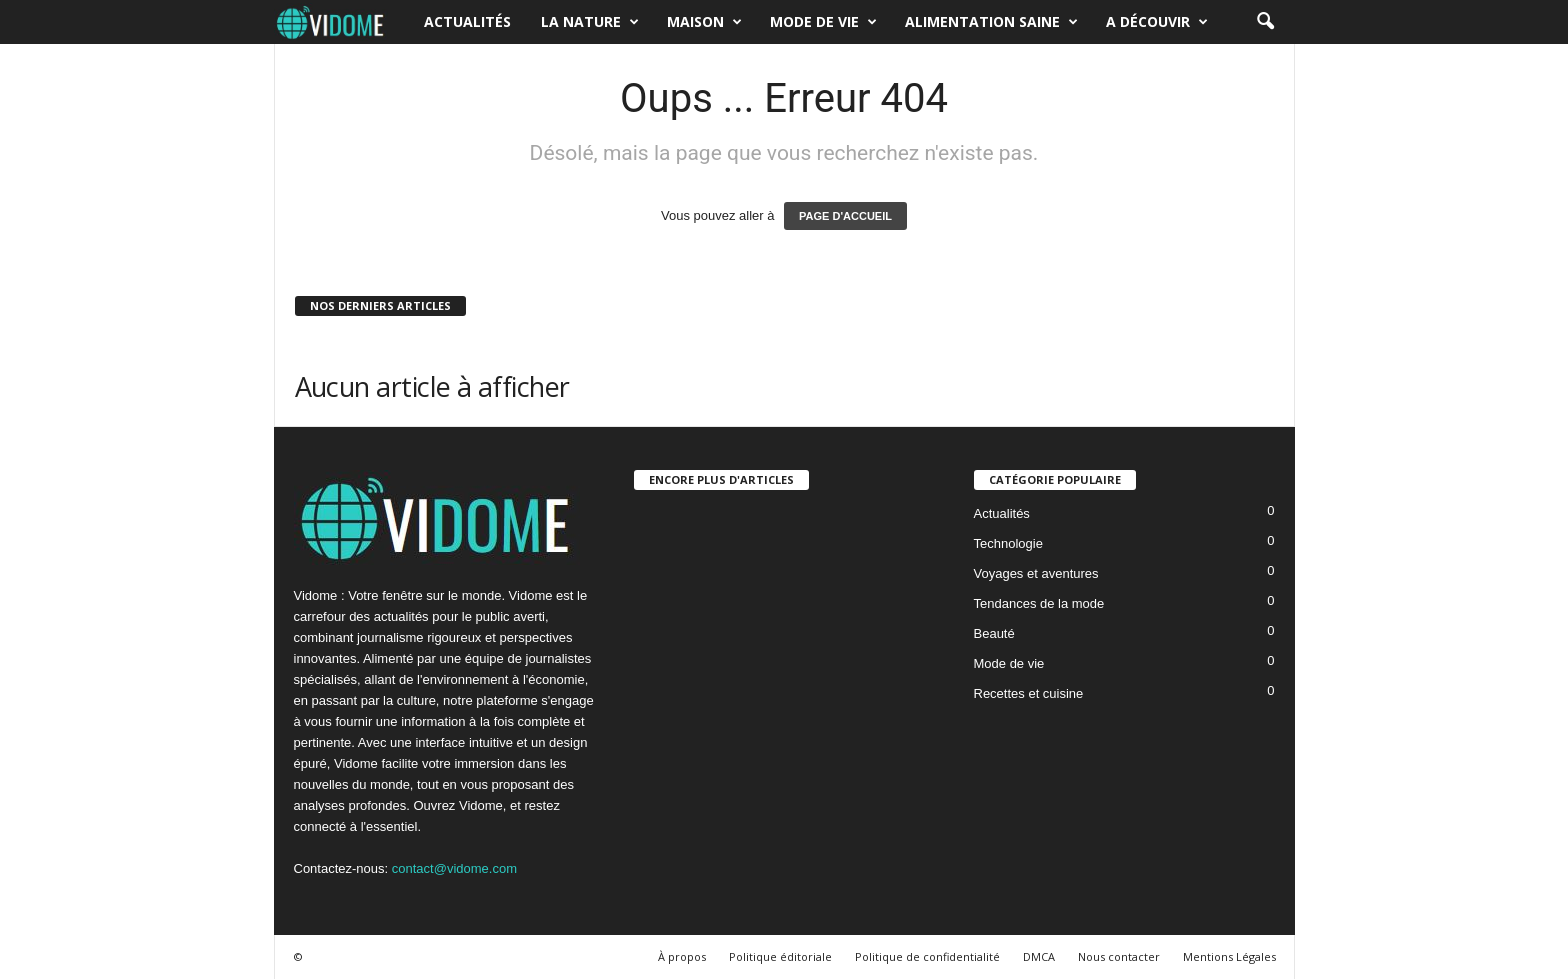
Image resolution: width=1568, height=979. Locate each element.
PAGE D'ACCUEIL (845, 216)
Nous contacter (1119, 956)
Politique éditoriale (780, 956)
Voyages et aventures (1036, 573)
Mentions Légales (1229, 956)
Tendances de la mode (1039, 603)
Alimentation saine (991, 22)
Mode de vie (823, 22)
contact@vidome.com (454, 868)
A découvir (1157, 22)
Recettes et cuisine (1029, 693)
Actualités (467, 21)
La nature (590, 22)
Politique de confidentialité (927, 956)
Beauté (994, 633)
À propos (682, 956)
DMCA (1039, 956)
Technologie (1008, 543)
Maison (704, 22)
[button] (1265, 22)
